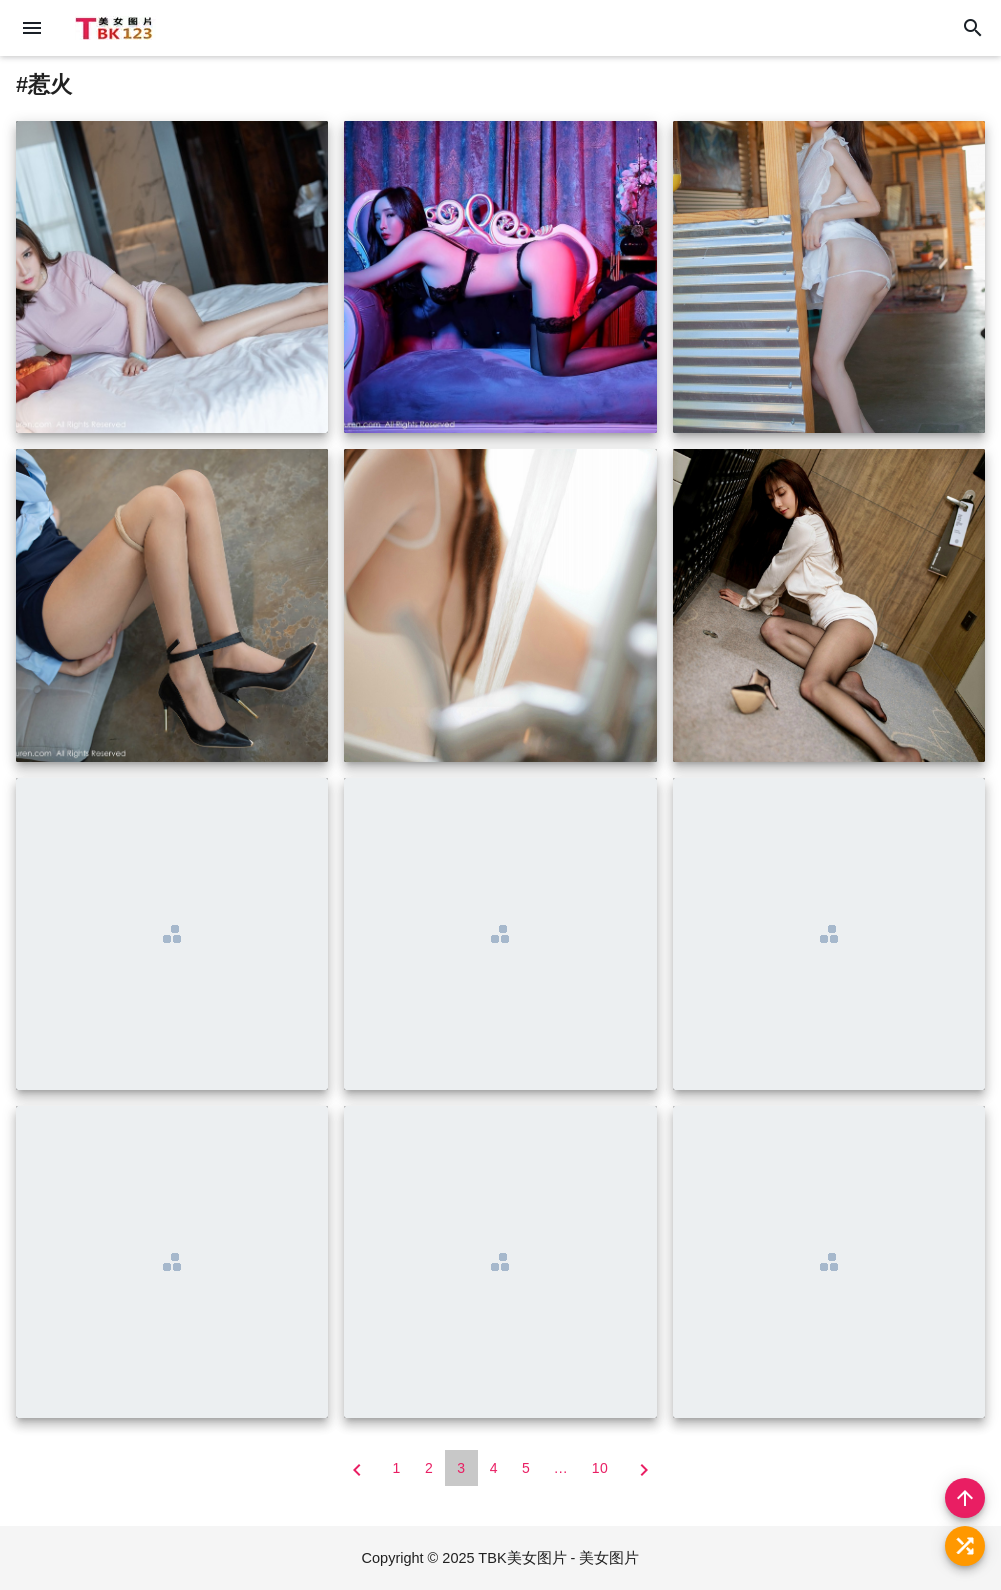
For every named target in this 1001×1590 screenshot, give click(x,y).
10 (600, 1468)
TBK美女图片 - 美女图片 (558, 1558)
